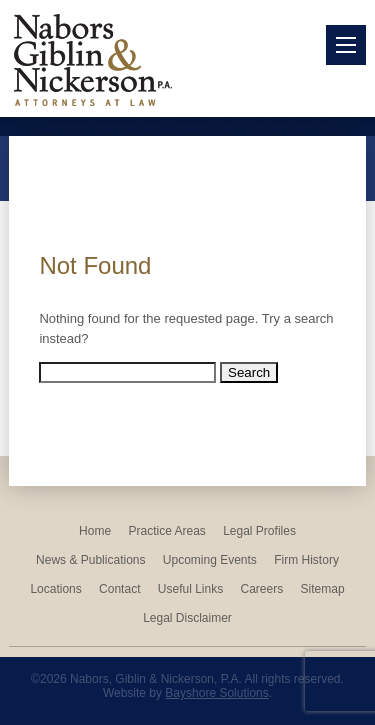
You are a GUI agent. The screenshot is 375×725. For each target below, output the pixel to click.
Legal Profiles (259, 531)
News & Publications (90, 560)
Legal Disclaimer (187, 618)
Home (95, 531)
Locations (55, 589)
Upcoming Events (210, 560)
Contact (119, 589)
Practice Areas (166, 531)
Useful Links (190, 589)
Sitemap (323, 589)
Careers (262, 589)
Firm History (306, 560)
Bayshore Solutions (216, 693)
